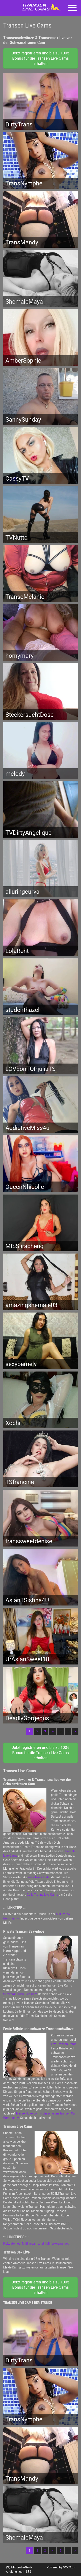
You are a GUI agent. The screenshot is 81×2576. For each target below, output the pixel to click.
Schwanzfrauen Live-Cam (20, 1994)
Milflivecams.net (33, 2243)
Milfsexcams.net (57, 2243)
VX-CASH (69, 2567)
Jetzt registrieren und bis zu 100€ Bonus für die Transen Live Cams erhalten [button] (40, 58)
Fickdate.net (11, 2243)
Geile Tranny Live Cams (42, 1894)
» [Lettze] (75, 1731)
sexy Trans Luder (39, 1877)
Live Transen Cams (63, 2044)
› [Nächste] (67, 1731)
